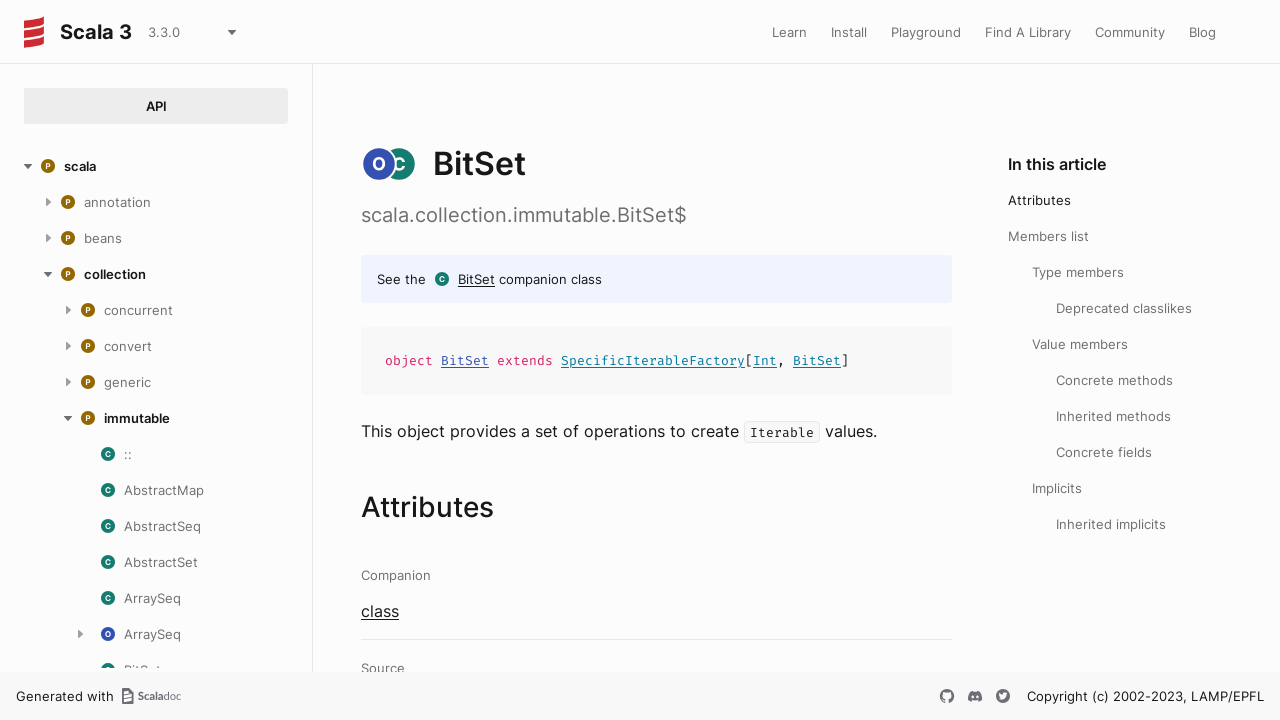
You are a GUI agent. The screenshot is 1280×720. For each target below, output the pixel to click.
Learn (789, 32)
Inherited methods (1113, 416)
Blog (1202, 32)
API (156, 106)
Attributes (1039, 200)
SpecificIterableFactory (653, 360)
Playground (926, 32)
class (380, 611)
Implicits (1057, 488)
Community (1130, 32)
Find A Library (1028, 32)
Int (765, 360)
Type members (1078, 272)
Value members (1080, 344)
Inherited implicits (1111, 524)
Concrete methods (1114, 380)
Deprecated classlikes (1124, 308)
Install (849, 32)
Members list (1048, 236)
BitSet (476, 279)
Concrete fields (1104, 452)
